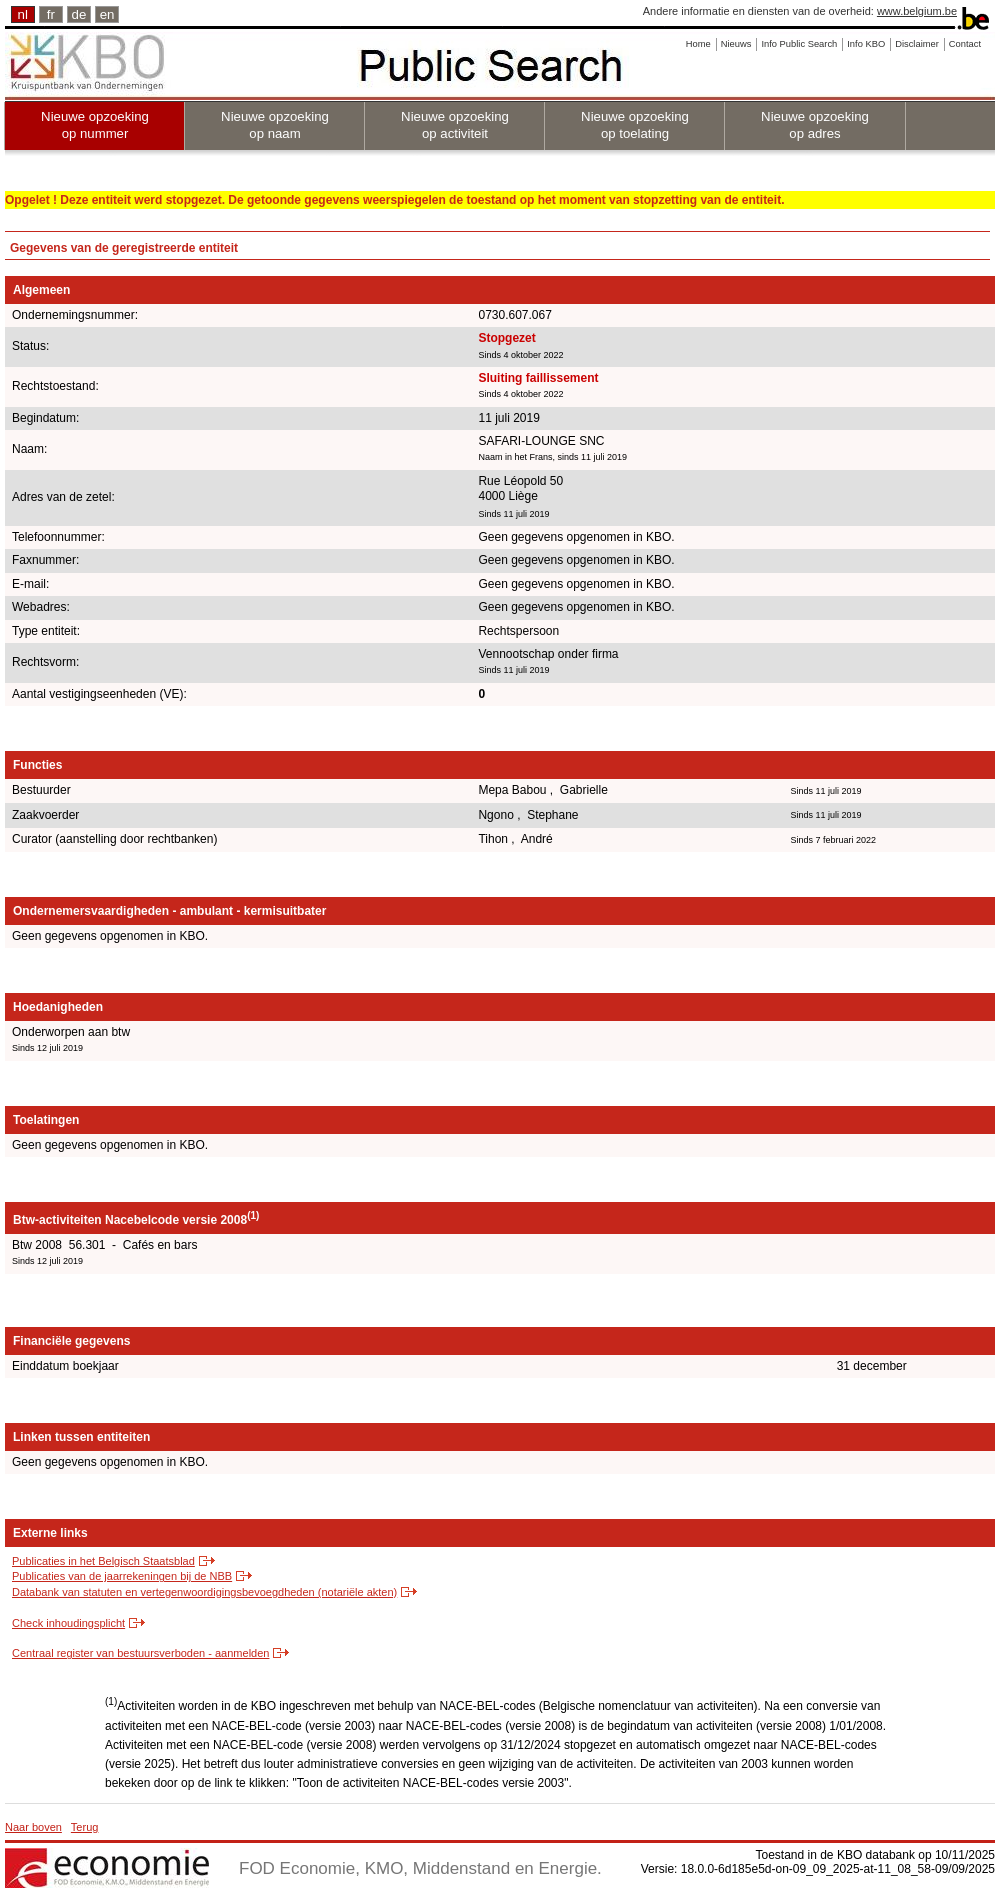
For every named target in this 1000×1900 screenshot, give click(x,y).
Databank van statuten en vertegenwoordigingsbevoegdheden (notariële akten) (204, 1592)
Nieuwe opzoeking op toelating (635, 125)
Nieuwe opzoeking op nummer (95, 125)
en (107, 14)
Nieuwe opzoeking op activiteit (455, 125)
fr (51, 14)
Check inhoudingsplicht (68, 1623)
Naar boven (33, 1827)
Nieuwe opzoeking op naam (275, 125)
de (79, 14)
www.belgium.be (917, 11)
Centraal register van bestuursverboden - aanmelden (140, 1653)
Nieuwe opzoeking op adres (815, 125)
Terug (85, 1827)
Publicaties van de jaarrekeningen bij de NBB (122, 1576)
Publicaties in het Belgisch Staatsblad (103, 1561)
